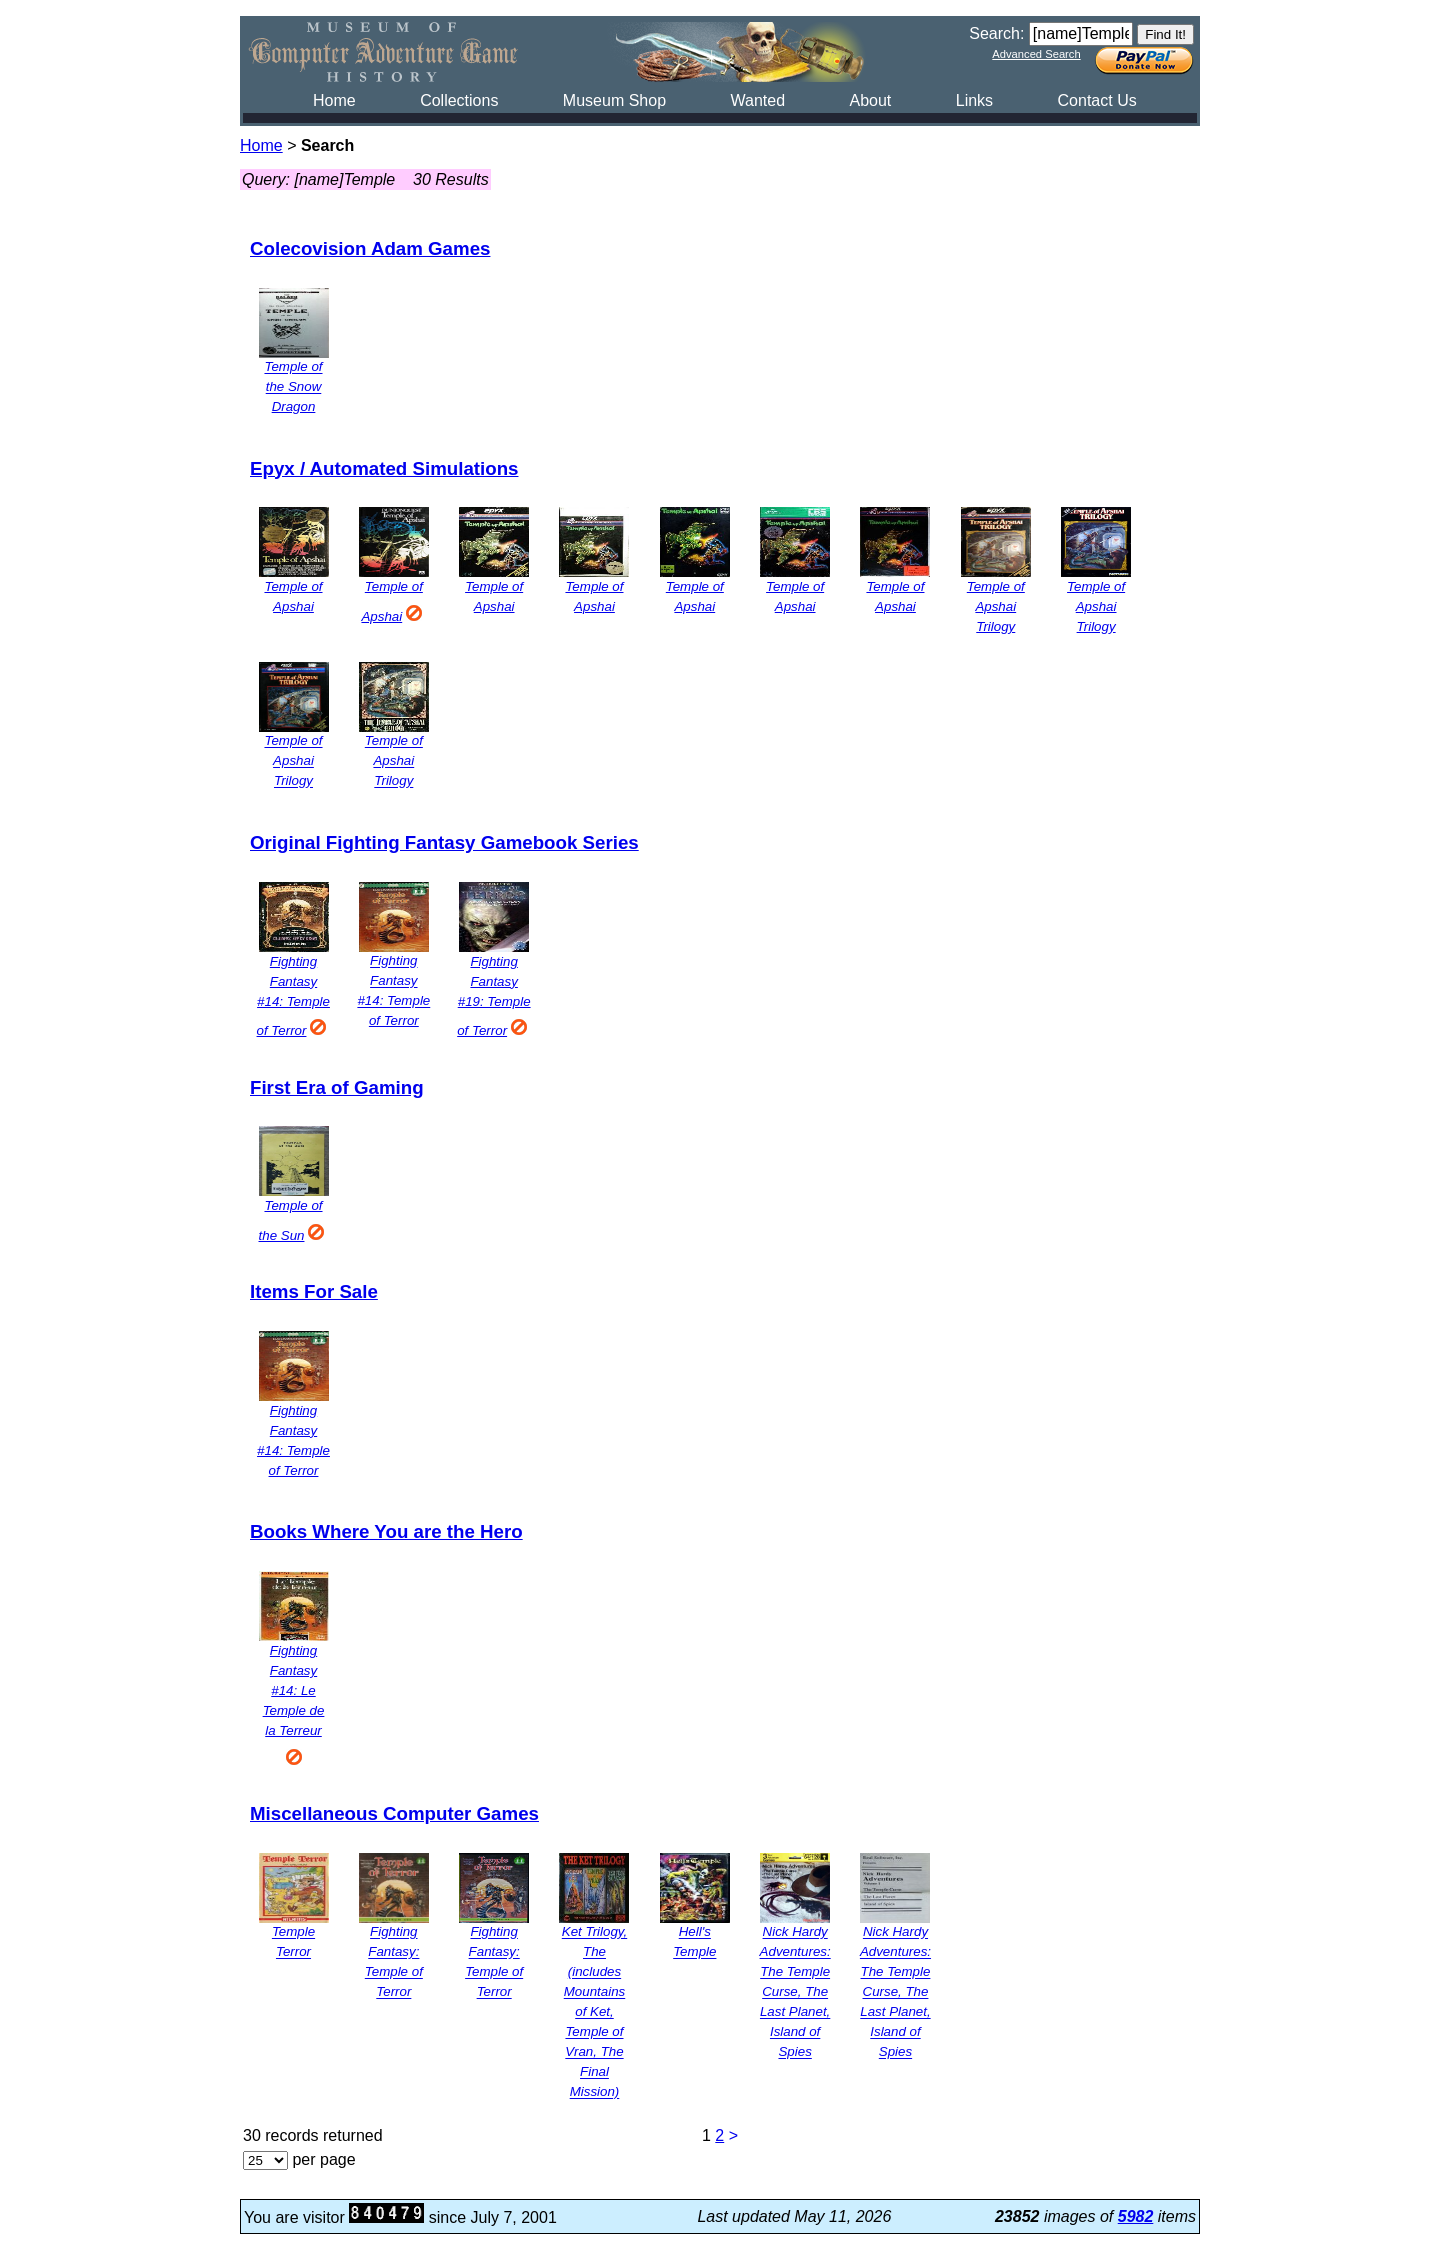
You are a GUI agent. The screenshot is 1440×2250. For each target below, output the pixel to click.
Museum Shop (614, 100)
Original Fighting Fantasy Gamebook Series (444, 842)
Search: (996, 33)
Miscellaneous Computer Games (394, 1813)
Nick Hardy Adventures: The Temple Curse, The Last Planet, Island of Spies (795, 1992)
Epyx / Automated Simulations (384, 468)
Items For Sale (314, 1291)
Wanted (757, 100)
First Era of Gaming (337, 1087)
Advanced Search (1036, 54)
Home (334, 100)
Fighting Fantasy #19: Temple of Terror (494, 996)
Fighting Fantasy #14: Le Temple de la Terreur (294, 1704)
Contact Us (1097, 100)
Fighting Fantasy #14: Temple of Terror (294, 996)
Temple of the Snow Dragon (293, 387)
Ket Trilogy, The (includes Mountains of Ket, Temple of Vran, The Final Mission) (594, 2012)
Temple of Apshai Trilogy (996, 606)
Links (974, 100)
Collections (459, 100)
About (870, 100)
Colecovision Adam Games (370, 248)
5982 (1136, 2216)
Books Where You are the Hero (386, 1531)
